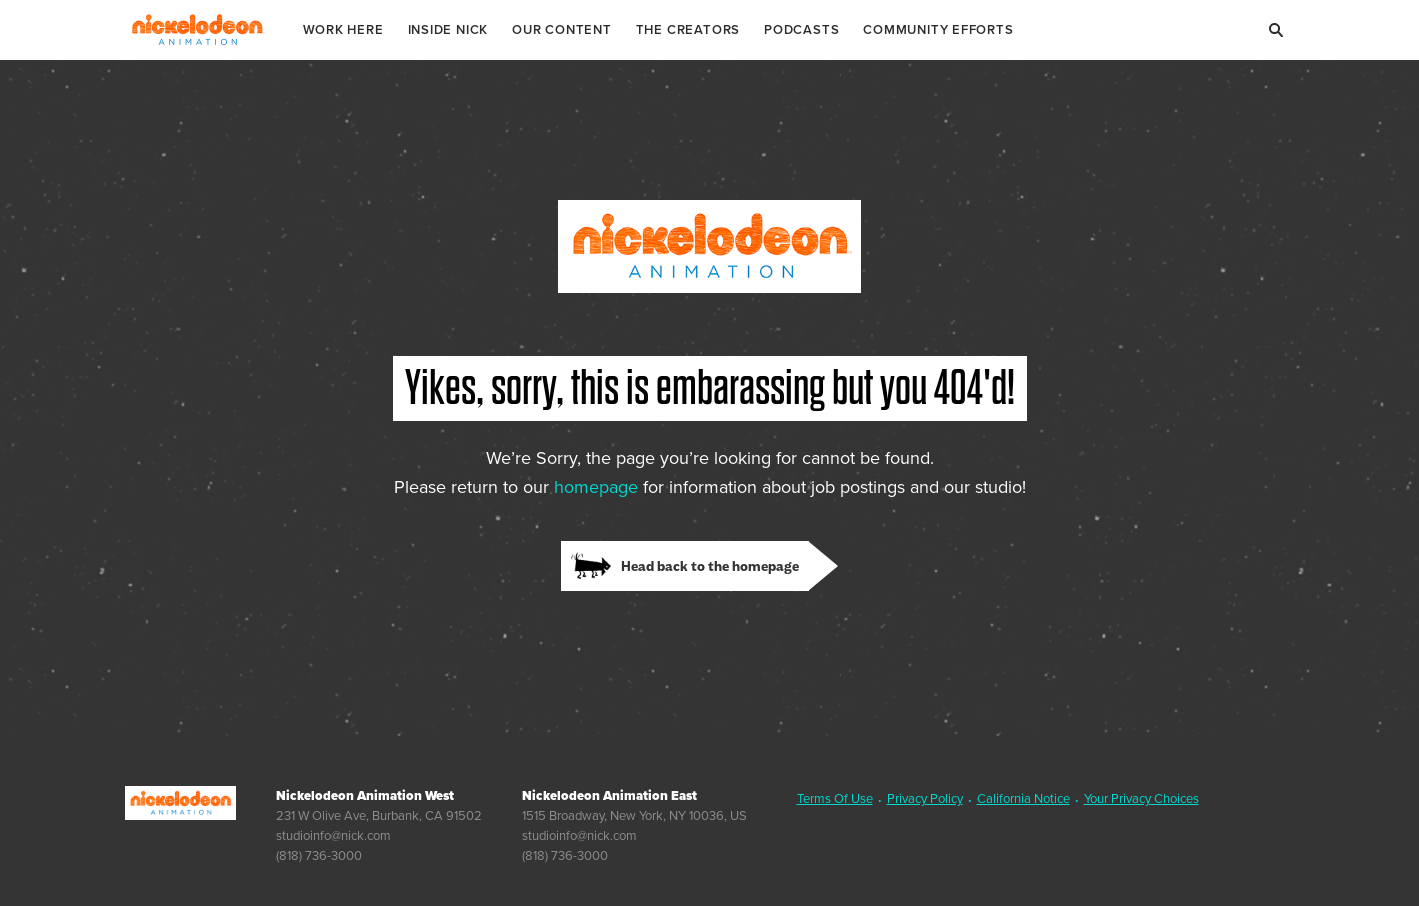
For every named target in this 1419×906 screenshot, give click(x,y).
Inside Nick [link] (448, 29)
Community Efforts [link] (938, 29)
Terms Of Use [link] (835, 798)
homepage (596, 487)
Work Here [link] (343, 29)
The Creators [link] (688, 29)
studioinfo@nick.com (333, 835)
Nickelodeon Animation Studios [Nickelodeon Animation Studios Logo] (197, 30)
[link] (699, 566)
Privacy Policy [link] (925, 798)
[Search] (1277, 30)
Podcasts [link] (801, 29)
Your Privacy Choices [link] (1141, 798)
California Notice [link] (1023, 798)
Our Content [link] (562, 29)
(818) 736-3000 (319, 855)
